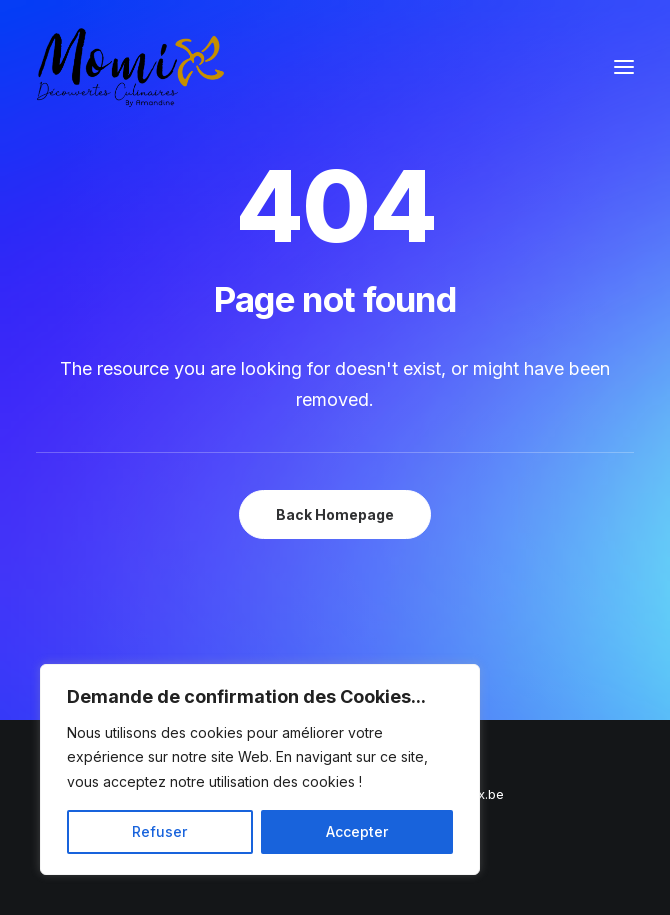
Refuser (159, 831)
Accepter (357, 831)
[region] (260, 770)
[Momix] (130, 67)
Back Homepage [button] (335, 514)
